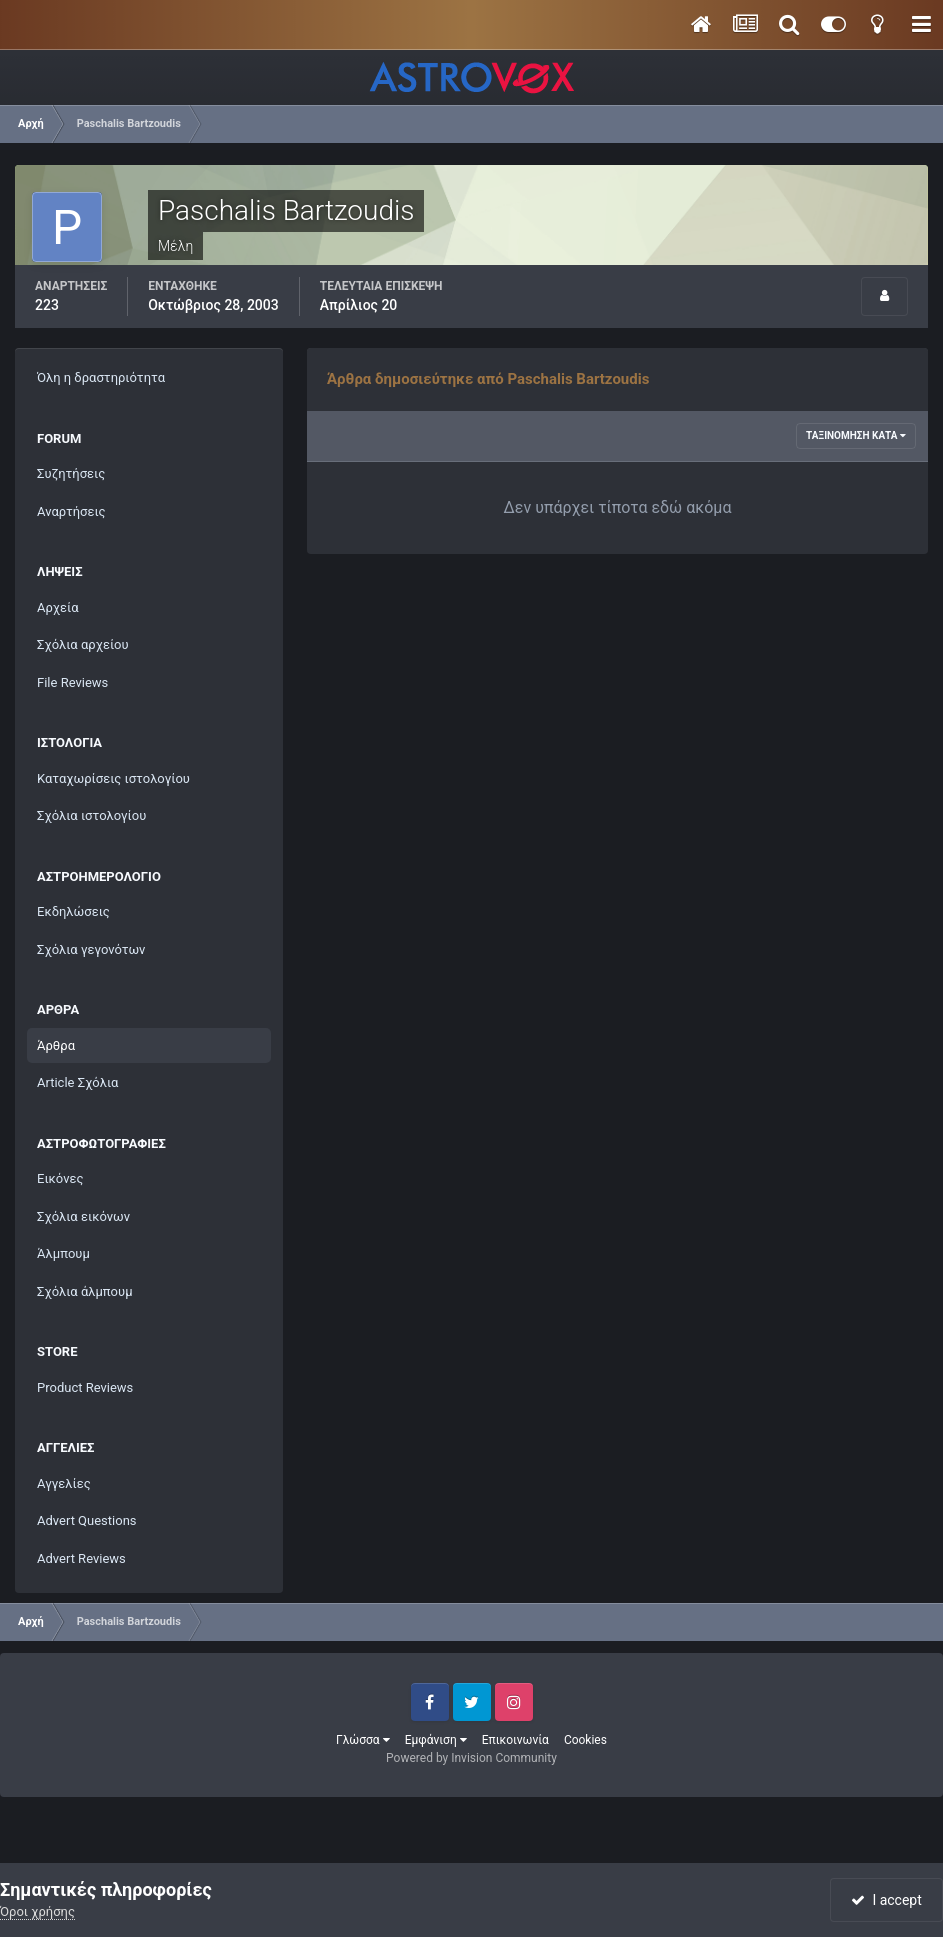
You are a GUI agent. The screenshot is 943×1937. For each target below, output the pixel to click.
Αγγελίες (64, 1483)
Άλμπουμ (63, 1253)
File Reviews (72, 682)
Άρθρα (56, 1045)
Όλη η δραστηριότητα (101, 377)
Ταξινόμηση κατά (856, 435)
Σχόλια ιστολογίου (91, 815)
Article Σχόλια (77, 1082)
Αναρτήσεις (71, 511)
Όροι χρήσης (37, 1911)
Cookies (585, 1740)
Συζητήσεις (71, 473)
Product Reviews (85, 1387)
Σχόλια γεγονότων (91, 949)
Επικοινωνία (515, 1740)
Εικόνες (60, 1178)
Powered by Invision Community (471, 1758)
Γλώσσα (363, 1740)
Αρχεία (58, 607)
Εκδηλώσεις (73, 911)
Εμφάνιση (436, 1740)
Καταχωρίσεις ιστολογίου (113, 778)
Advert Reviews (81, 1558)
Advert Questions (87, 1520)
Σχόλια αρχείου (83, 644)
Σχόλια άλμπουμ (85, 1291)
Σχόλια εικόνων (83, 1216)
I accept (886, 1900)
